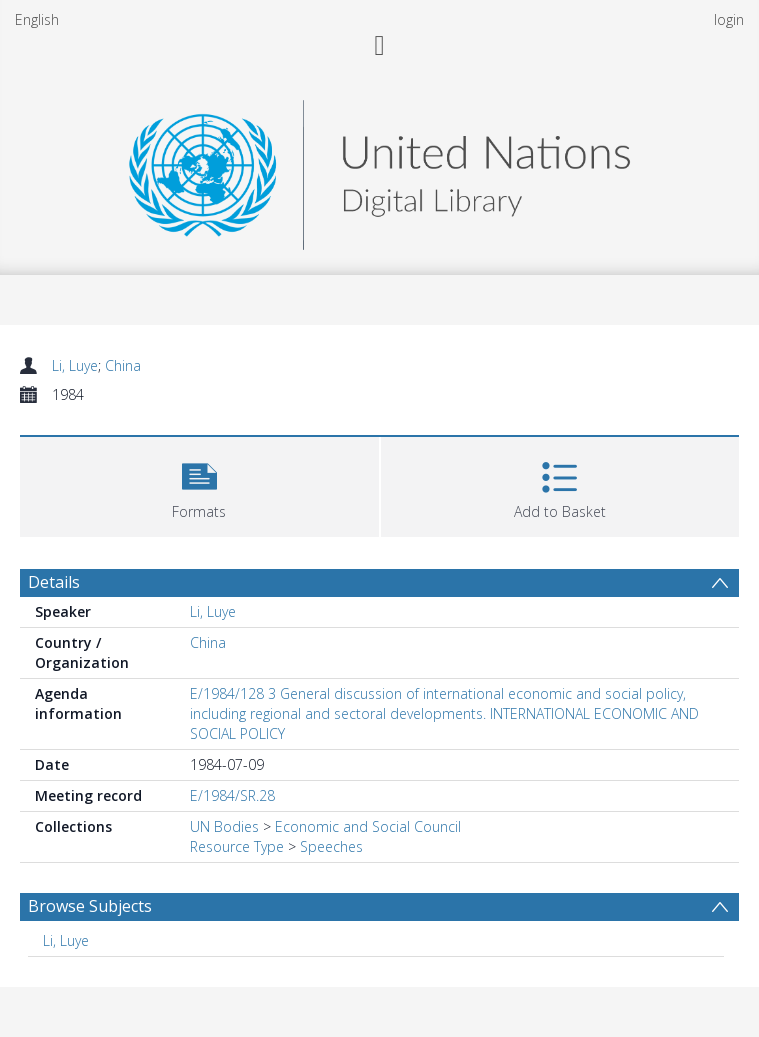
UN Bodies (224, 826)
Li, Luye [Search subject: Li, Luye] (66, 940)
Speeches (331, 846)
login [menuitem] (729, 19)
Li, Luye (75, 365)
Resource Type (237, 846)
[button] (199, 484)
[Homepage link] (379, 169)
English (37, 19)
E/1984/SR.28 (232, 795)
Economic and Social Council (368, 826)
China (123, 365)
